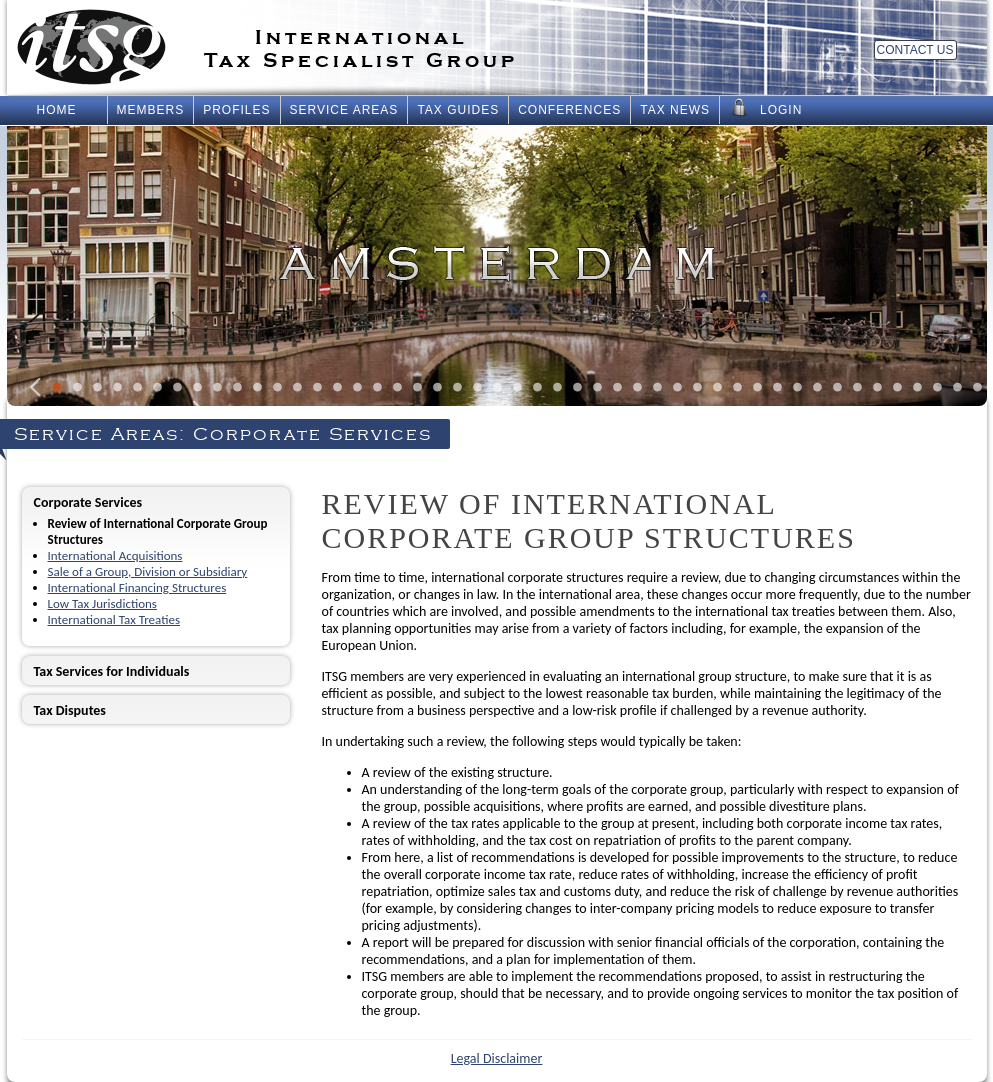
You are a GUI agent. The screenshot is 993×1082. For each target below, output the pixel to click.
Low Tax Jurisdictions (102, 603)
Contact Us (915, 50)
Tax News (675, 110)
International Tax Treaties (114, 619)
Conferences (569, 110)
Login (765, 108)
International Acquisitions (115, 555)
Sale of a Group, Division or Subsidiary (148, 571)
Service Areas (344, 110)
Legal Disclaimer (497, 1058)
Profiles (236, 110)
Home (57, 110)
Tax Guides (458, 110)
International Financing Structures (137, 587)
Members (151, 110)
